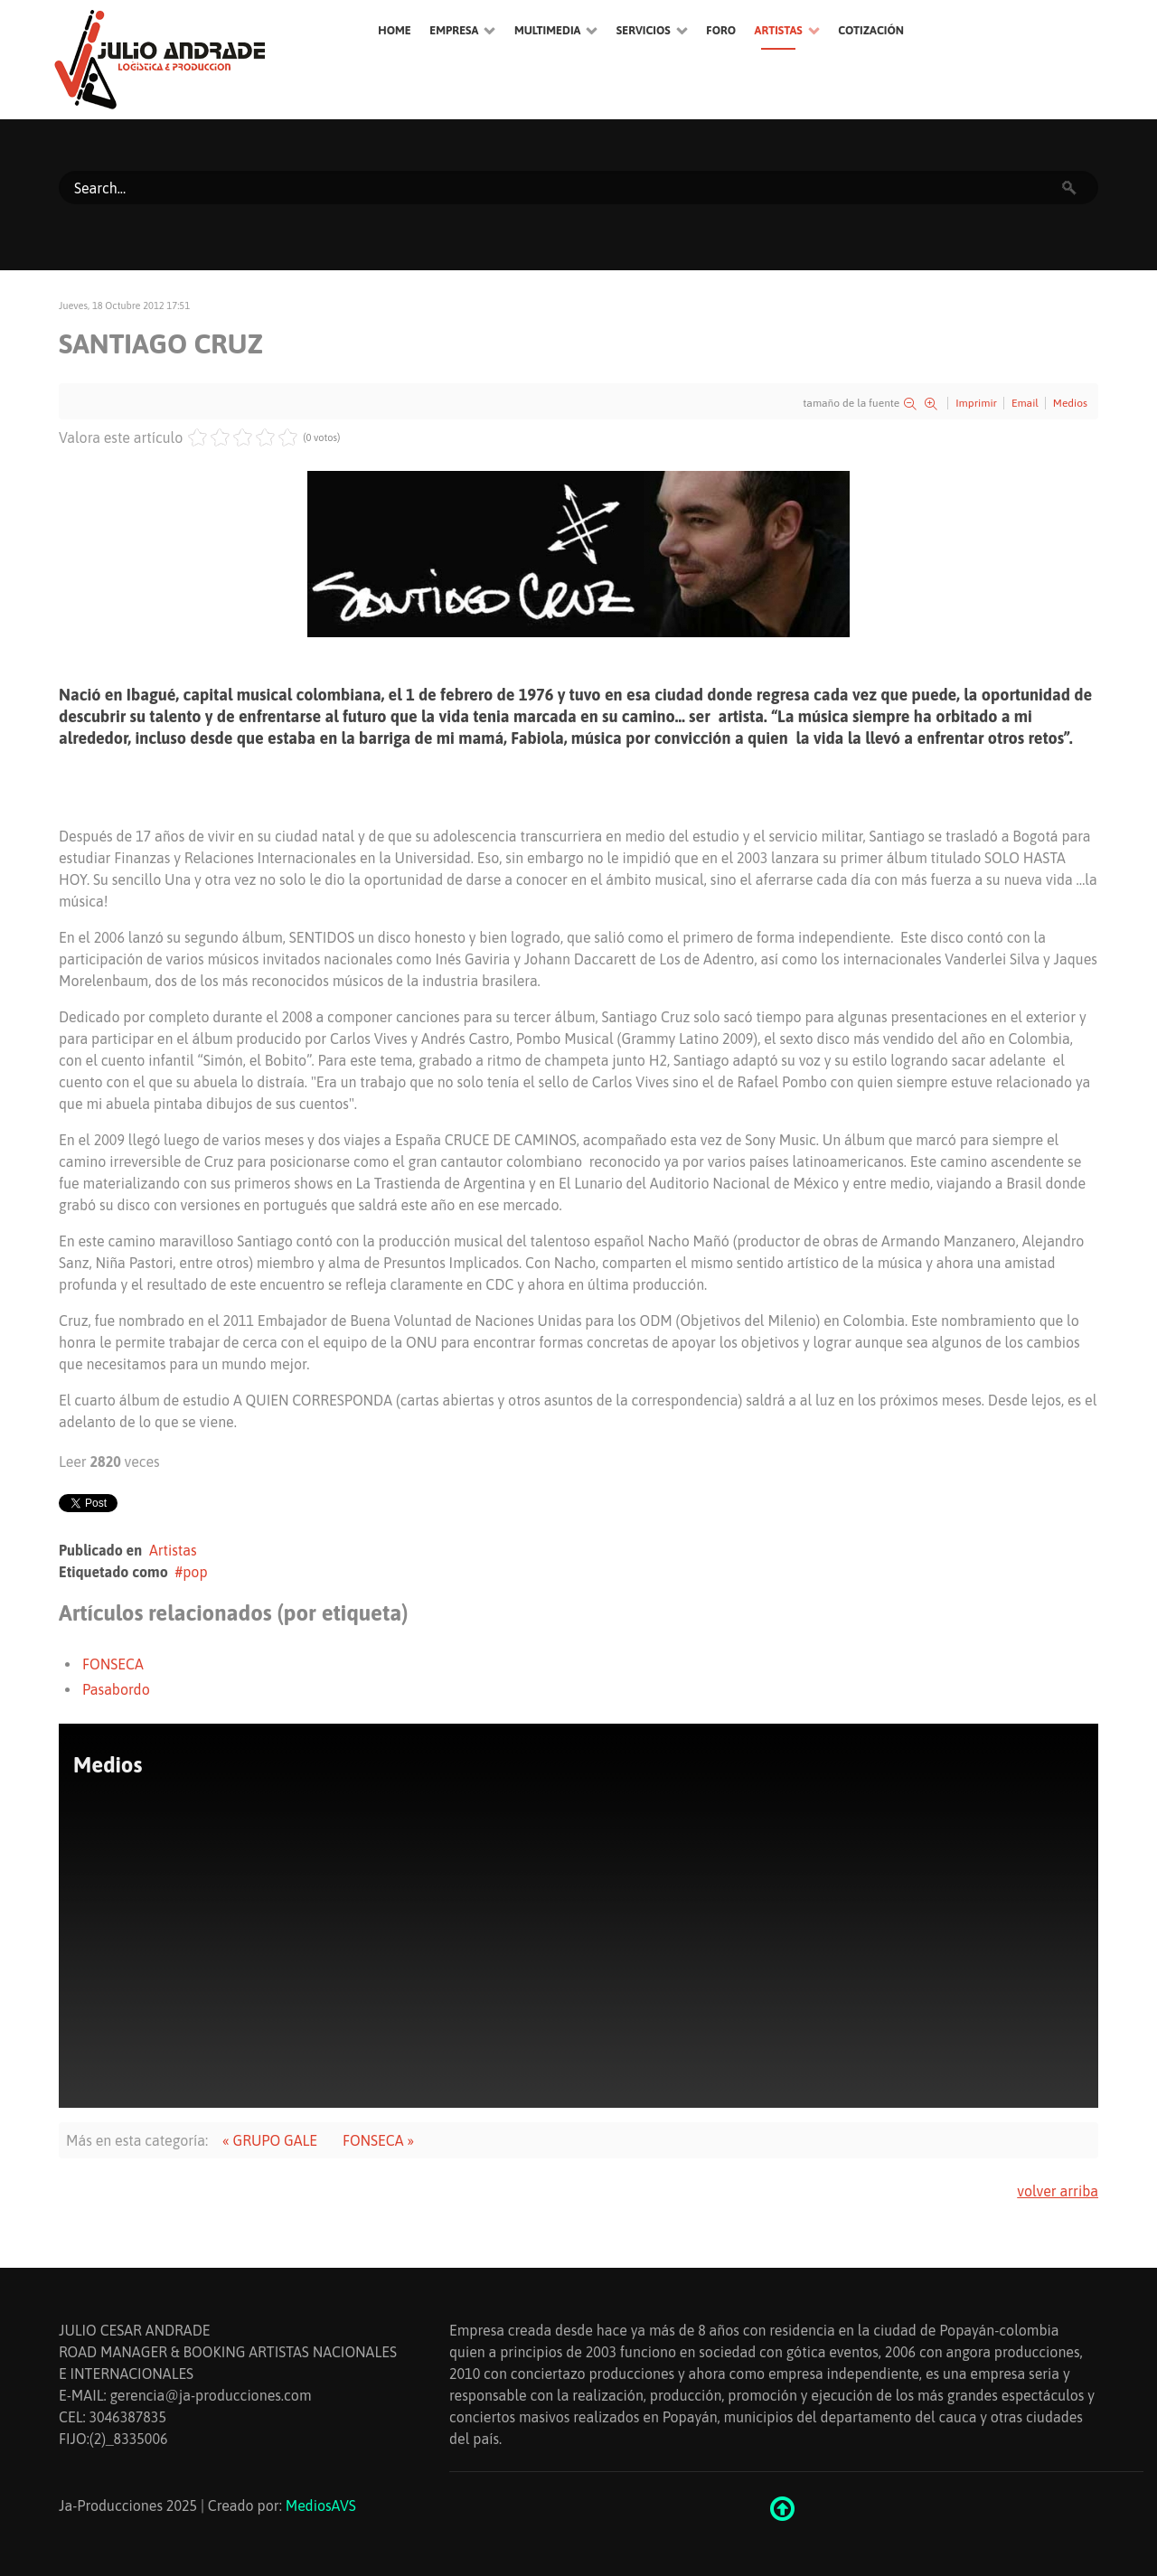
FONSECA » (378, 2140)
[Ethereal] (198, 59)
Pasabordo (116, 1689)
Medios (1070, 403)
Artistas (173, 1550)
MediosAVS (321, 2505)
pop (195, 1572)
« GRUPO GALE (269, 2140)
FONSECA (113, 1664)
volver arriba (1057, 2191)
